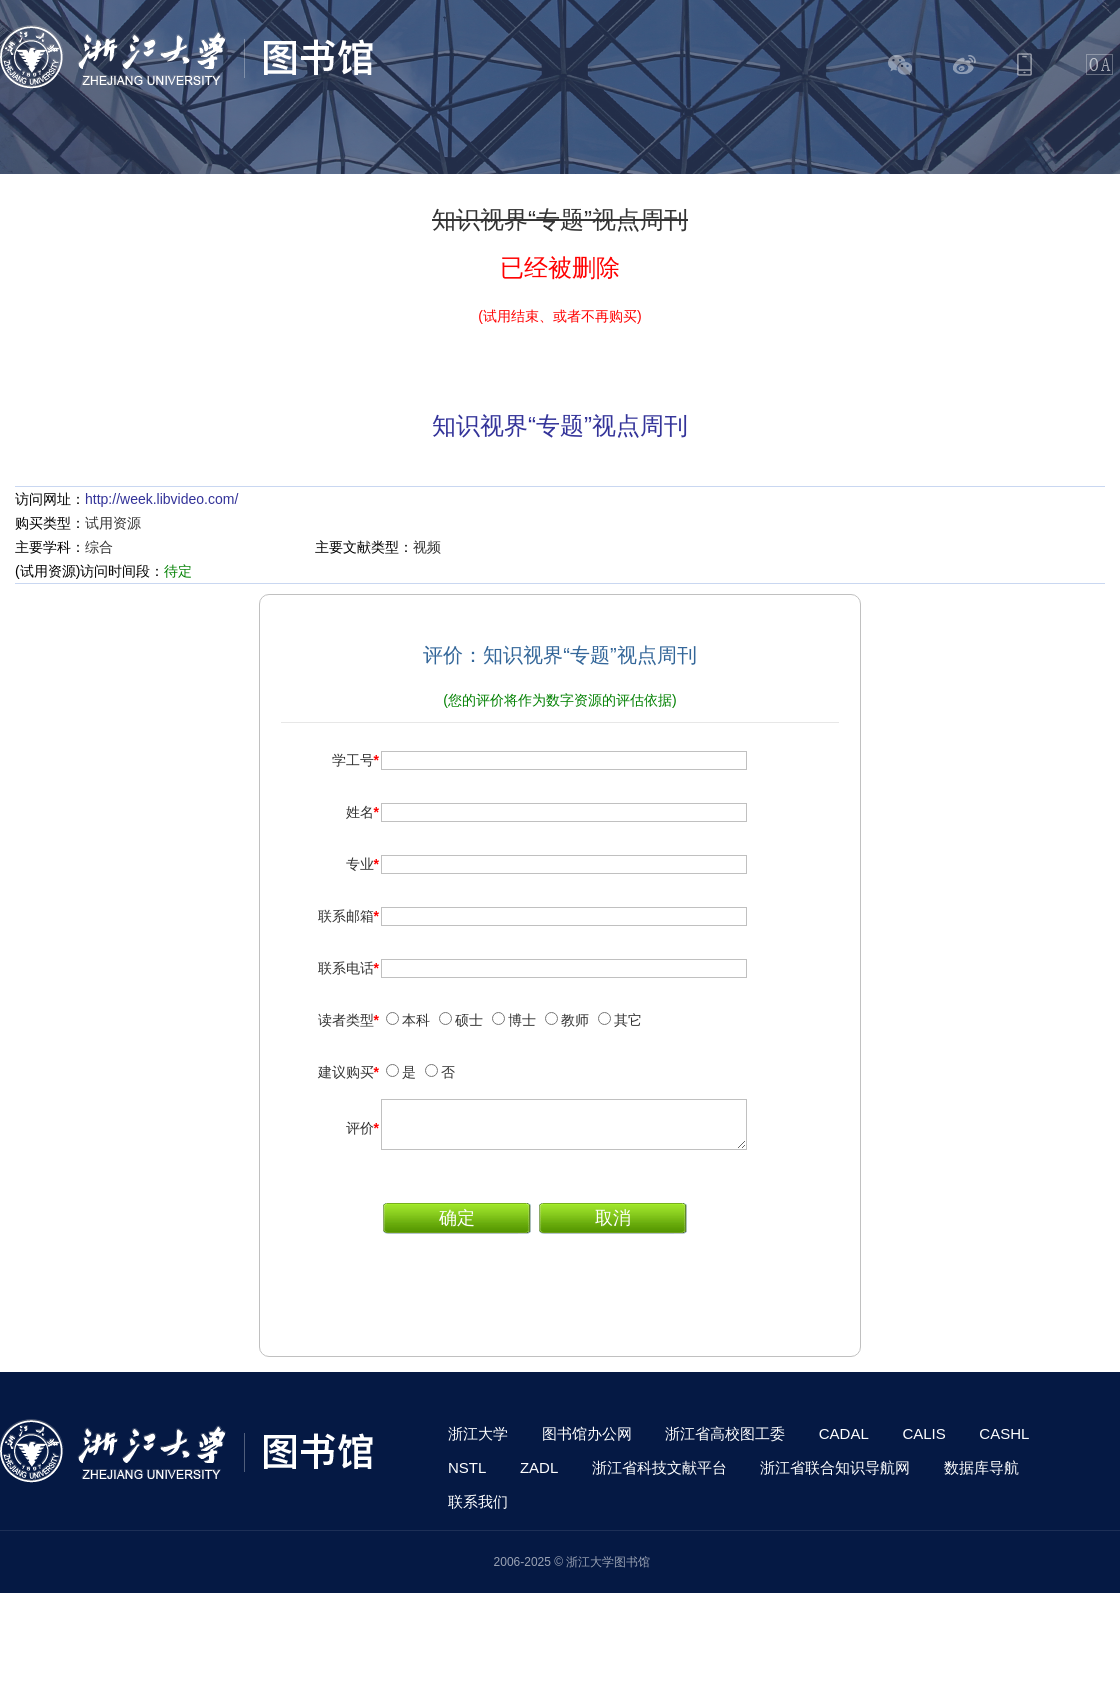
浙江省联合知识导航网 (835, 1476)
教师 (575, 1020)
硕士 (469, 1020)
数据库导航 (981, 1476)
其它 (628, 1020)
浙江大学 (478, 1442)
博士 (522, 1020)
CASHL (1004, 1442)
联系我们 (478, 1510)
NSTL (467, 1476)
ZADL (539, 1476)
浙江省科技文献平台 (659, 1476)
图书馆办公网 (587, 1442)
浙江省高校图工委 (725, 1442)
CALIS (923, 1442)
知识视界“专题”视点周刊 (560, 425)
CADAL (844, 1442)
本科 (416, 1020)
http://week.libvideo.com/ (161, 499)
